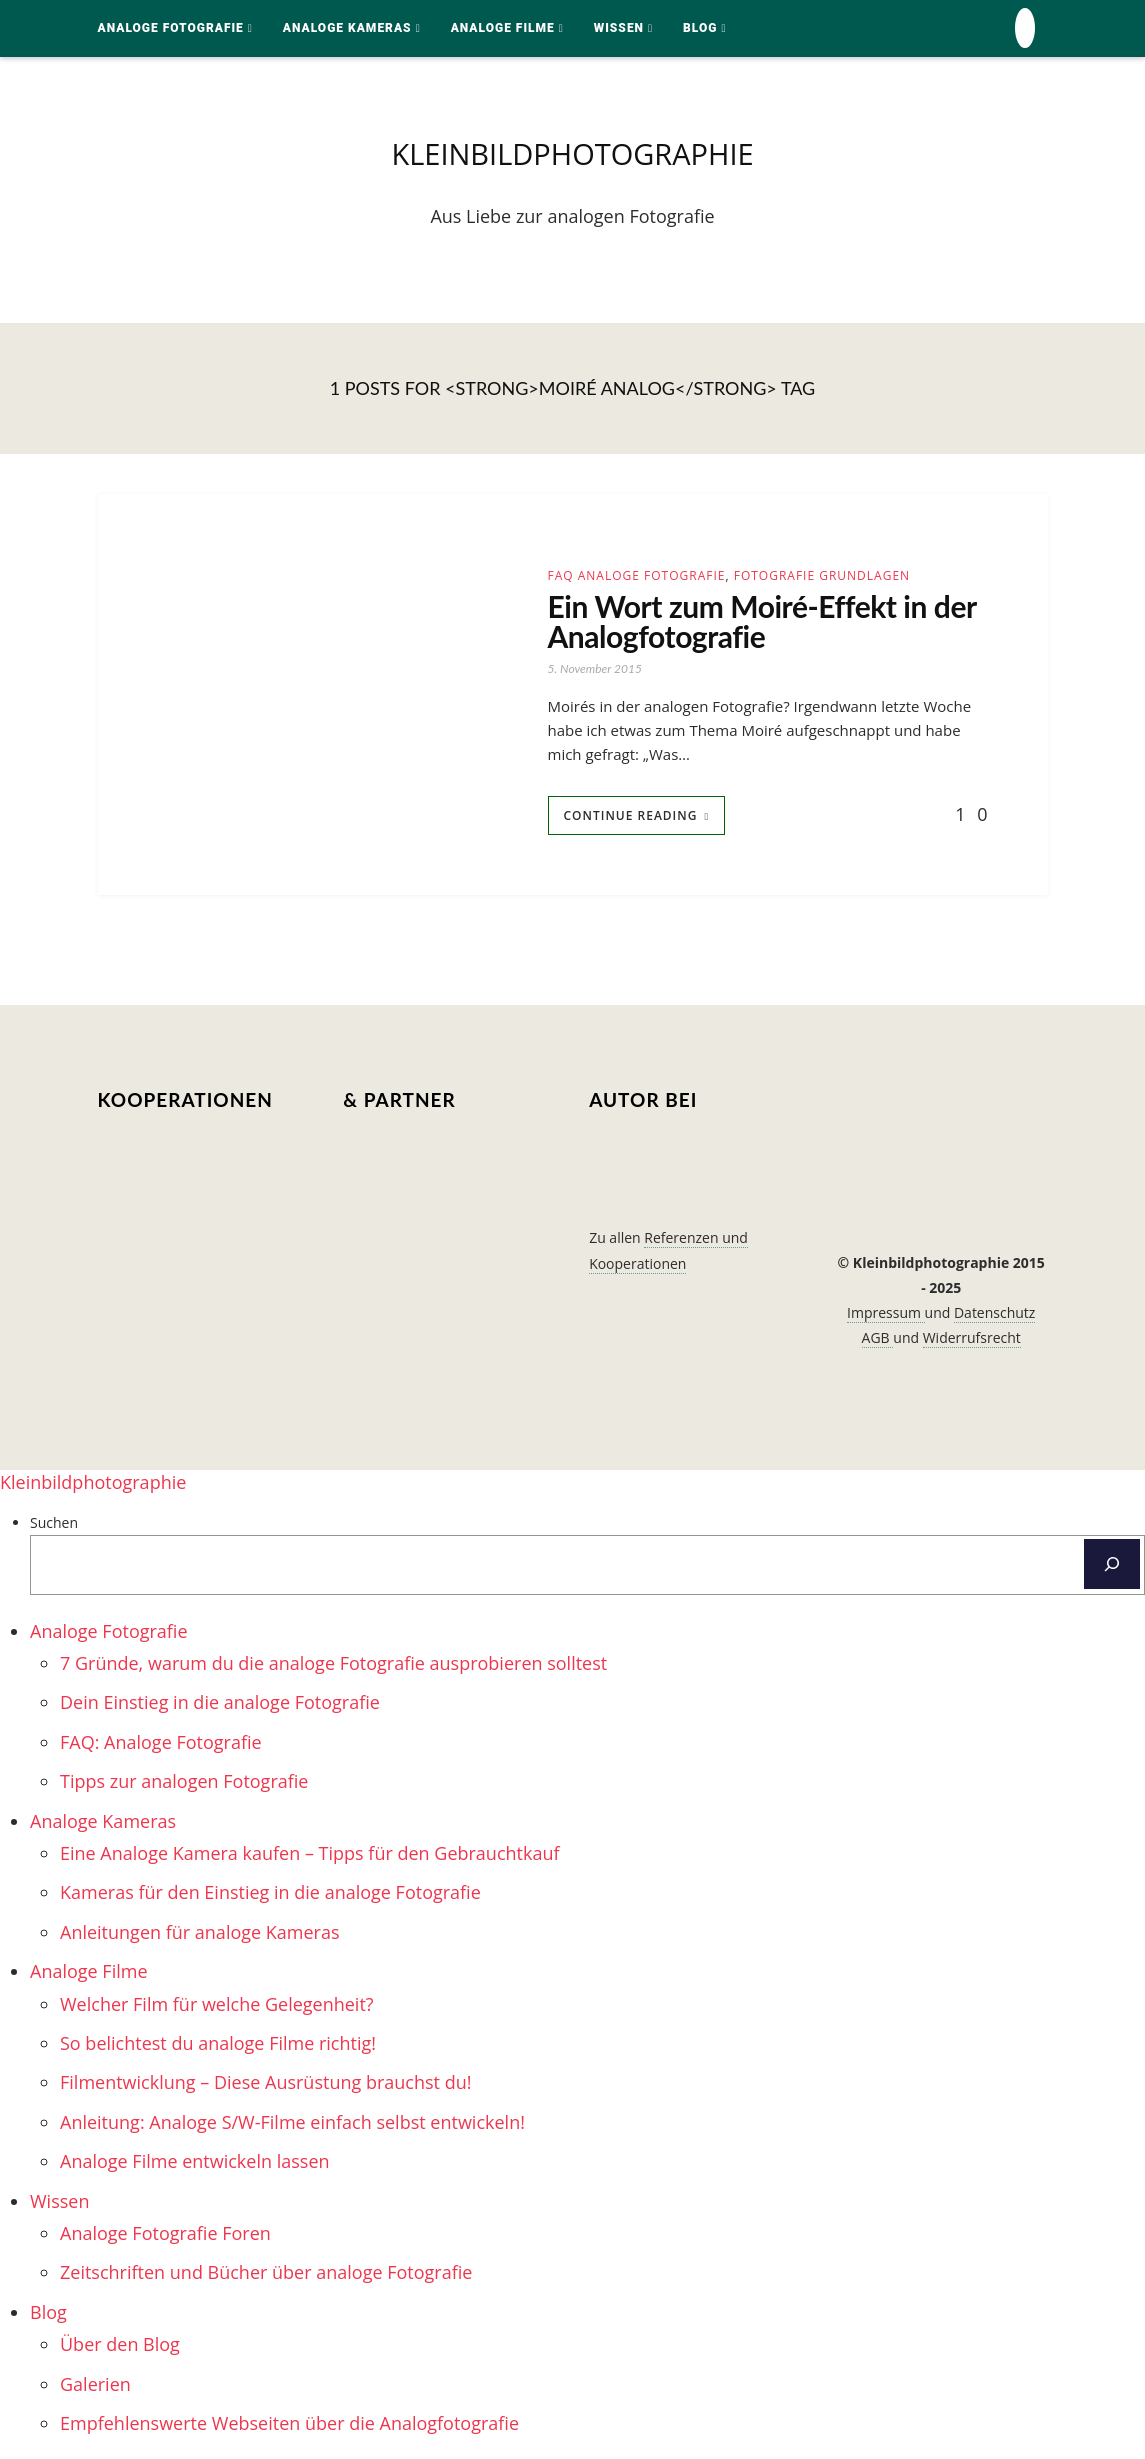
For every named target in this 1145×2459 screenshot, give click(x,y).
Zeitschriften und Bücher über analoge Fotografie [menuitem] (266, 2272)
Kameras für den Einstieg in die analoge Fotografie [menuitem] (270, 1892)
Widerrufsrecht (972, 1337)
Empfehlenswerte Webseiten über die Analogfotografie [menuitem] (289, 2423)
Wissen (619, 28)
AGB (878, 1337)
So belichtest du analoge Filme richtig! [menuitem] (218, 2043)
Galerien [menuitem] (95, 2384)
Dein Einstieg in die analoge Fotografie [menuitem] (220, 1702)
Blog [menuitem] (48, 2312)
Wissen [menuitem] (59, 2201)
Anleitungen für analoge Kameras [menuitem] (200, 1932)
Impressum (886, 1312)
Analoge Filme (503, 28)
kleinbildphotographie (572, 153)
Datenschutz (994, 1312)
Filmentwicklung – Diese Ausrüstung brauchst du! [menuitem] (265, 2082)
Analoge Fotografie (171, 28)
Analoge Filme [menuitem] (89, 1971)
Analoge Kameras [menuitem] (103, 1821)
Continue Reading (631, 815)
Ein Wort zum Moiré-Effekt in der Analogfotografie (762, 621)
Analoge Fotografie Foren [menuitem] (165, 2233)
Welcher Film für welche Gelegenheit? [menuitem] (217, 2004)
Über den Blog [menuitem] (120, 2344)
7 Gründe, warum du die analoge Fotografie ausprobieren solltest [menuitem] (333, 1663)
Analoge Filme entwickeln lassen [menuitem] (195, 2161)
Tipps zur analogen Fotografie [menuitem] (184, 1781)
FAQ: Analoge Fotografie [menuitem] (161, 1742)
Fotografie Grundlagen (822, 575)
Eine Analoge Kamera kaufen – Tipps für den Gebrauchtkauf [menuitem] (310, 1853)
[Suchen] (1112, 1564)
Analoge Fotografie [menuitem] (109, 1631)
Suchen (54, 1522)
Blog (700, 28)
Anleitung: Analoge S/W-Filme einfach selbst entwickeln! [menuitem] (292, 2122)
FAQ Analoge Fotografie (637, 575)
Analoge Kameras (347, 28)
